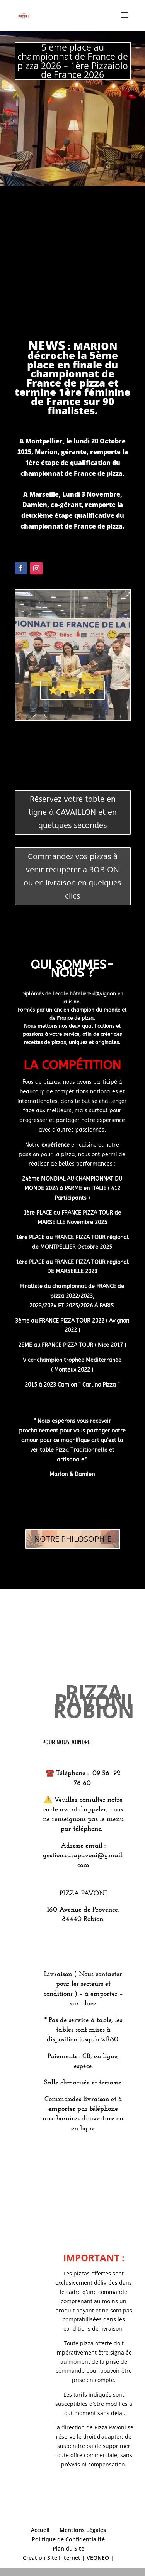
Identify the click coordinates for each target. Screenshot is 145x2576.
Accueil (40, 2530)
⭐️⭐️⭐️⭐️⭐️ (72, 690)
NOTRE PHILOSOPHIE (72, 1539)
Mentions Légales (83, 2530)
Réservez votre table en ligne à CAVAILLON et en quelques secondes (73, 812)
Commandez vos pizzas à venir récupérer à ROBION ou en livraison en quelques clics (72, 876)
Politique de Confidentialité (68, 2539)
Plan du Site (68, 2548)
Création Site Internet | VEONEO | (68, 2557)
